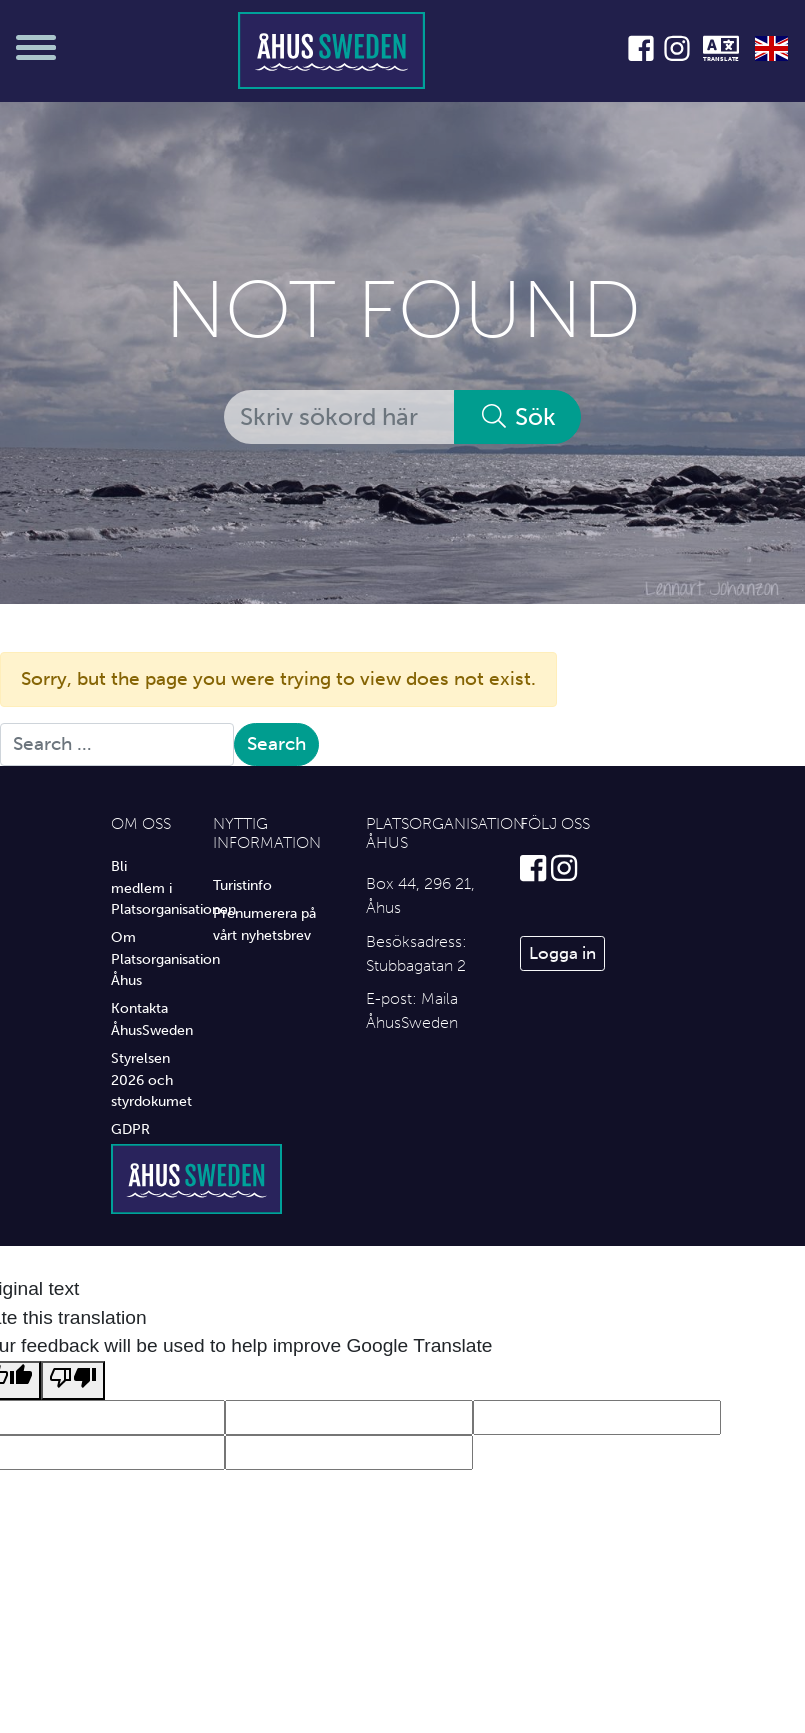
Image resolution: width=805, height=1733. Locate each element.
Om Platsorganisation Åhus (147, 958)
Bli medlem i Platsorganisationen (147, 887)
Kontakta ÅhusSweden (147, 1019)
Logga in (562, 953)
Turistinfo (242, 885)
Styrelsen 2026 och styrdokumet (147, 1079)
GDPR (130, 1129)
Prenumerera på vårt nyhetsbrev (264, 924)
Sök (517, 416)
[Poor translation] (73, 1380)
